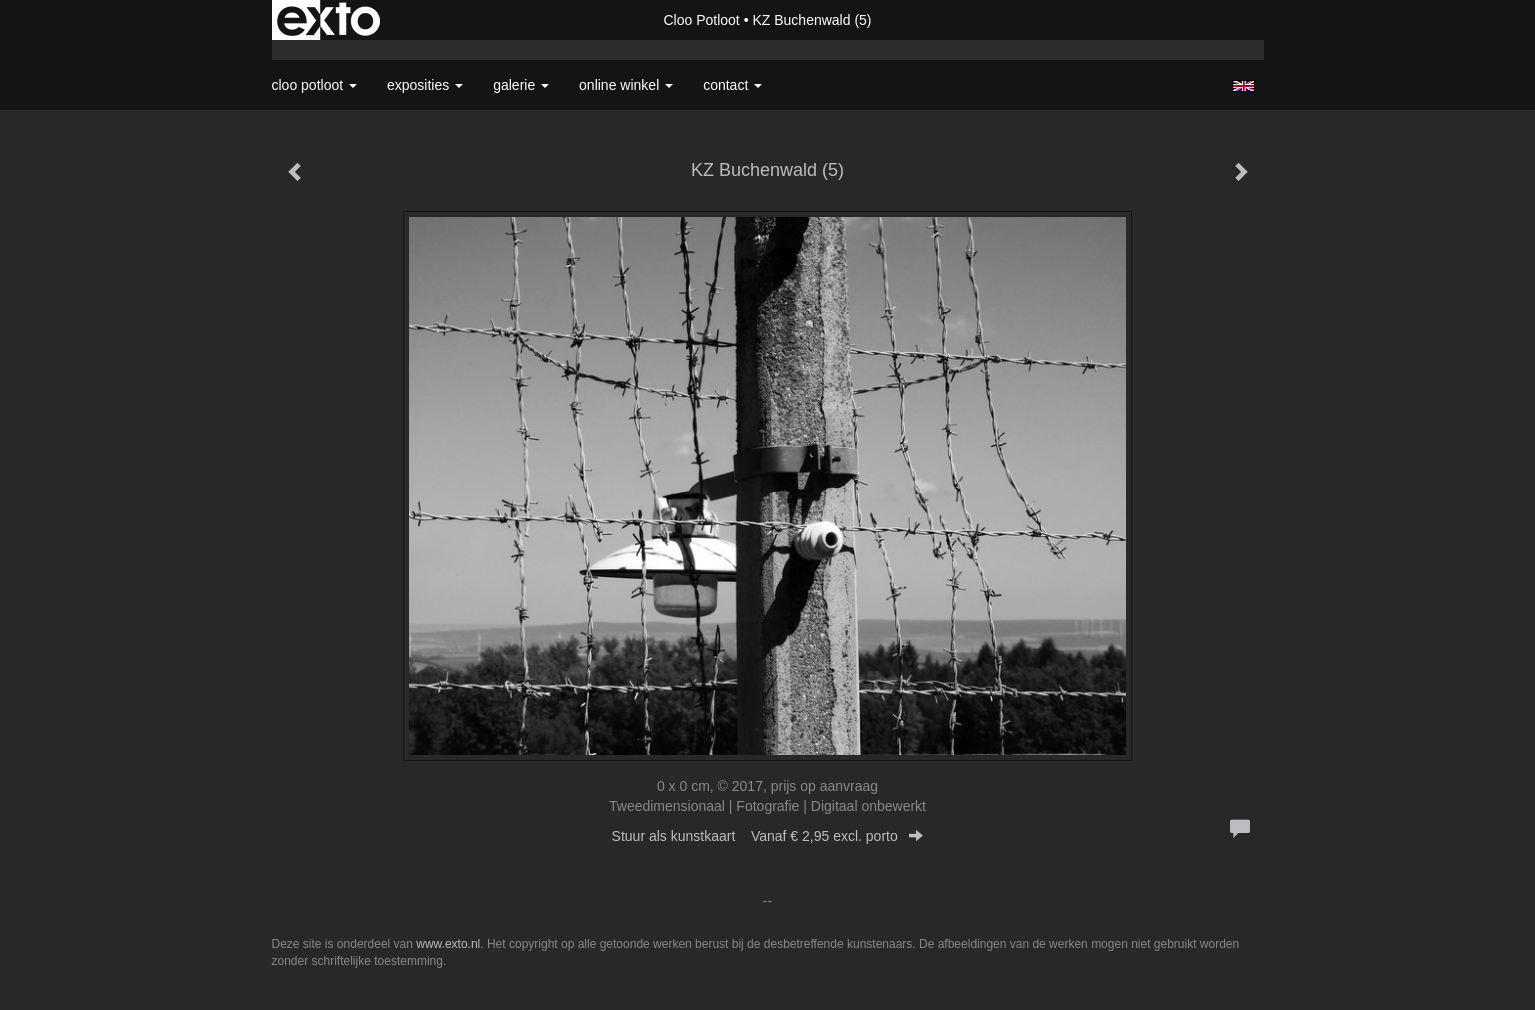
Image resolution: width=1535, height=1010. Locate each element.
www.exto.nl (448, 944)
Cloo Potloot (701, 20)
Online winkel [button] (626, 85)
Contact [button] (732, 85)
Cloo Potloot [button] (315, 85)
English (1243, 86)
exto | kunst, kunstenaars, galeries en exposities (328, 20)
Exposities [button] (425, 85)
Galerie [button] (521, 85)
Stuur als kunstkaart (768, 836)
